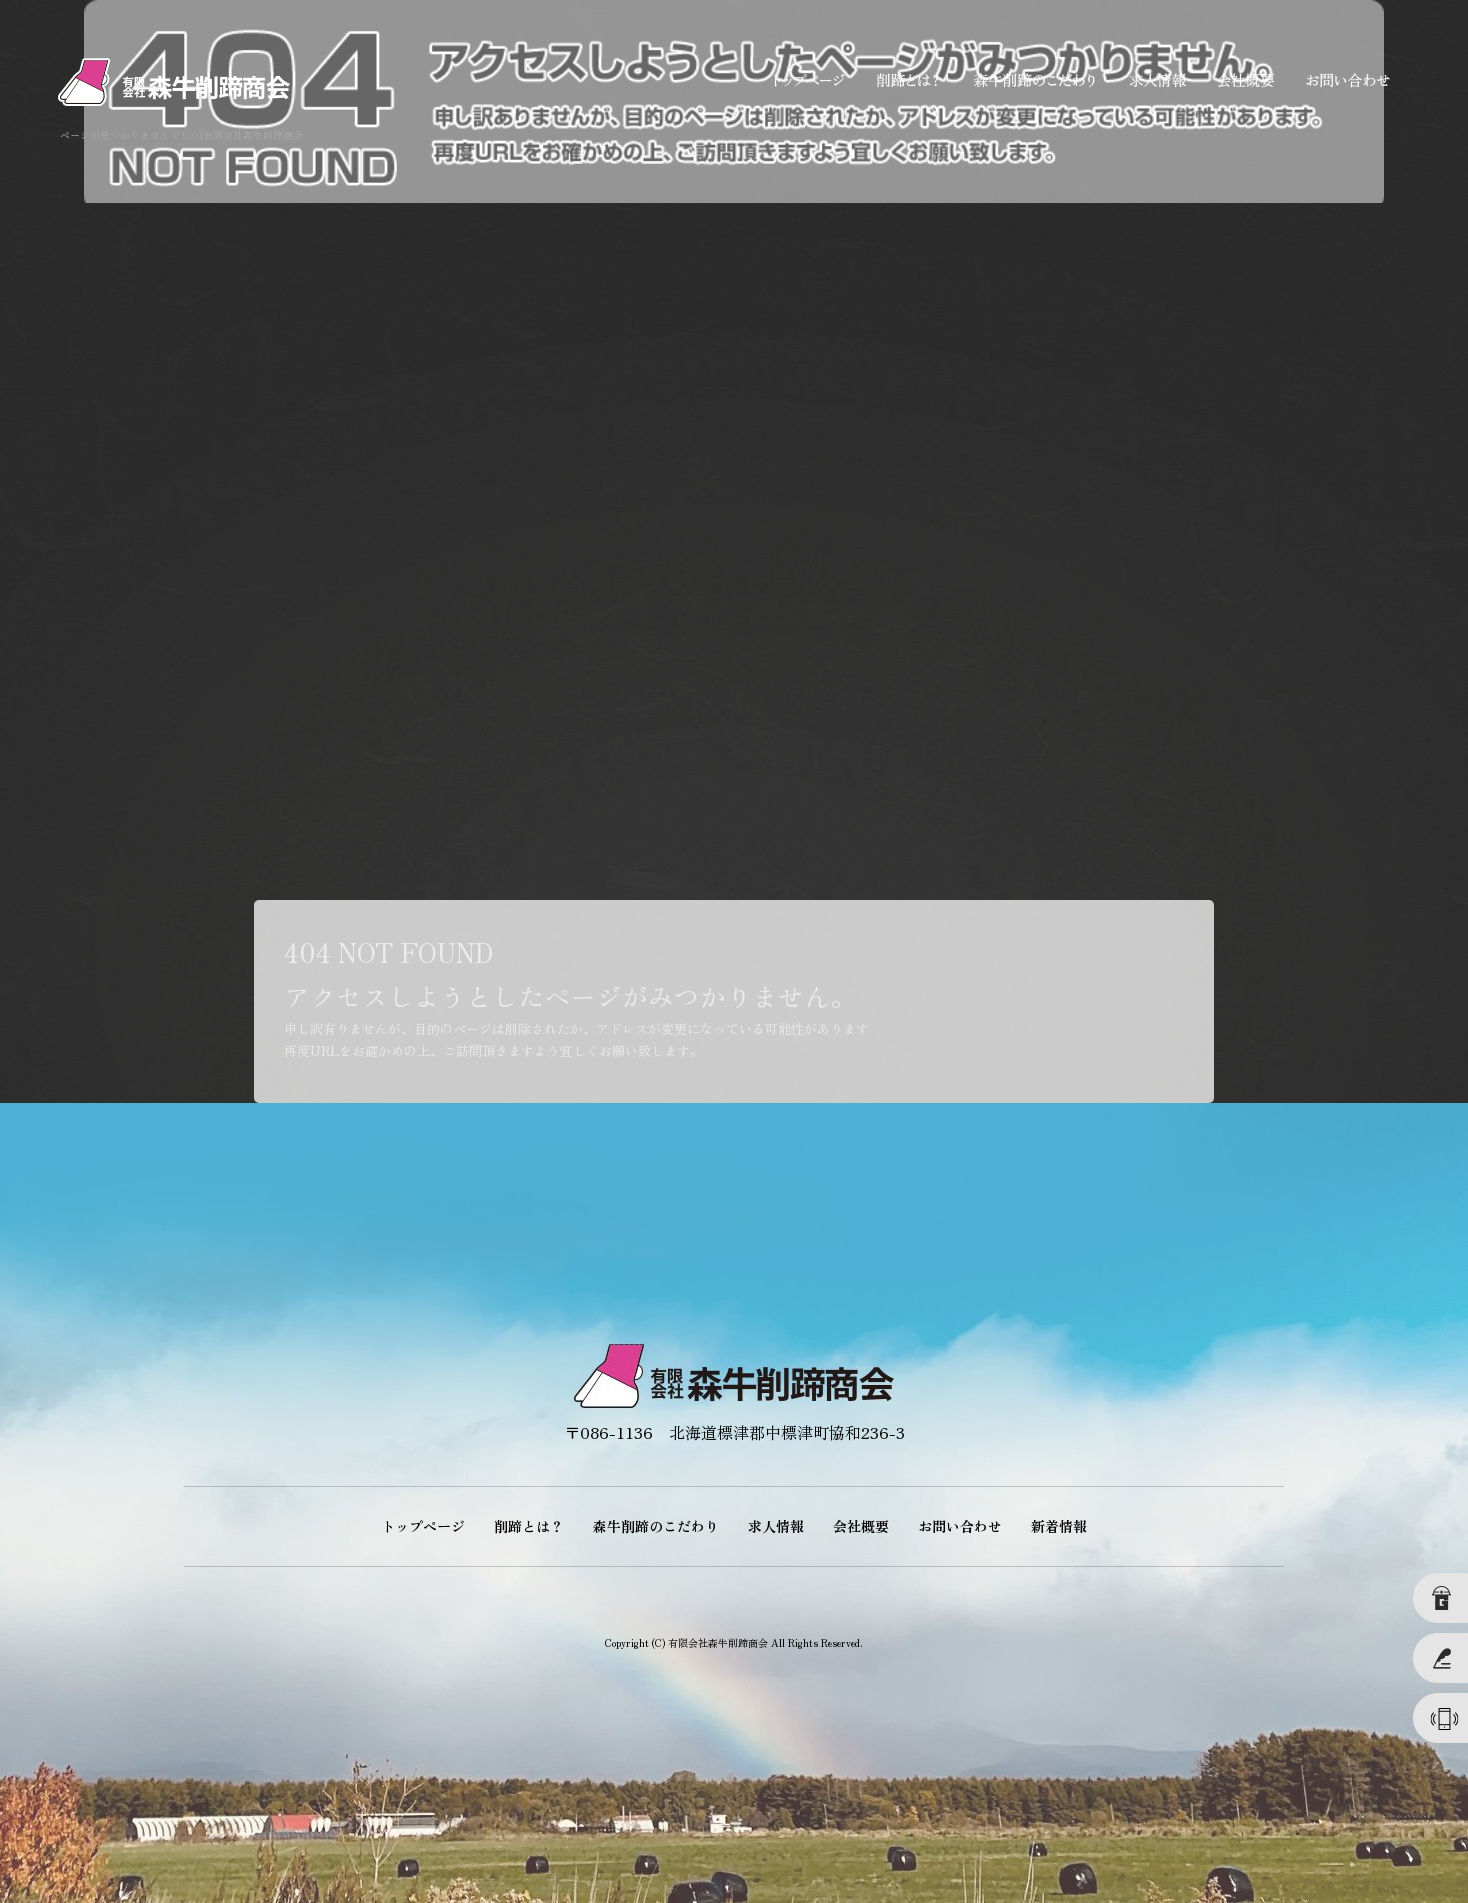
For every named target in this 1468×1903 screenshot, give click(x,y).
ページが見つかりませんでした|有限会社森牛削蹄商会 (181, 134)
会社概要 (1243, 80)
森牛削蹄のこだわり (1033, 80)
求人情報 (1153, 80)
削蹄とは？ (908, 80)
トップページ (808, 80)
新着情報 (1059, 1526)
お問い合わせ (1348, 80)
